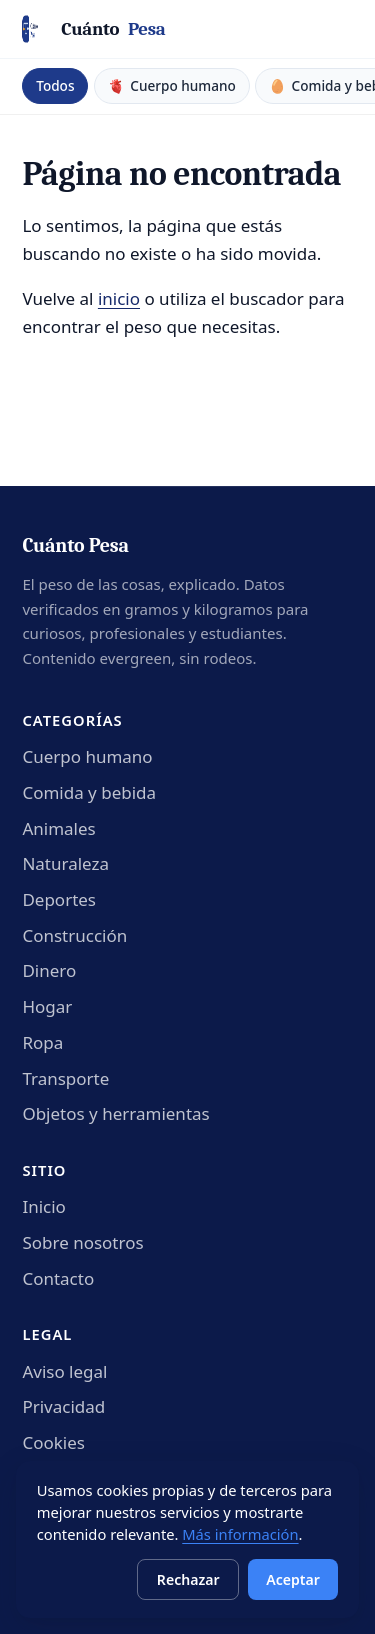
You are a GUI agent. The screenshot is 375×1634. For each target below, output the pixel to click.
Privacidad (63, 1406)
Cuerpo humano (87, 756)
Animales (58, 828)
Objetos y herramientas (115, 1113)
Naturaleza (65, 863)
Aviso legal (64, 1371)
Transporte (65, 1078)
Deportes (59, 899)
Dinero (49, 970)
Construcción (74, 935)
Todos (55, 85)
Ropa (42, 1042)
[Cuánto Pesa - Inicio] (93, 29)
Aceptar (293, 1579)
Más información (240, 1534)
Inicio (44, 1206)
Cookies (53, 1442)
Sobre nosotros (82, 1242)
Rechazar (188, 1579)
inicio (119, 298)
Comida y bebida (89, 792)
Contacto (58, 1278)
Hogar (47, 1006)
